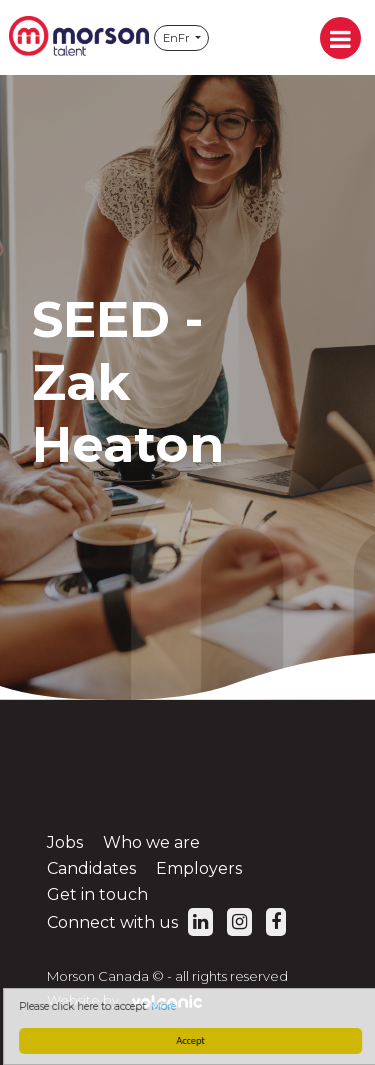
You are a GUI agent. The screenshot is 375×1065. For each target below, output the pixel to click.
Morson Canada (79, 37)
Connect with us (130, 922)
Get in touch (97, 894)
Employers (199, 868)
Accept (193, 1040)
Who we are (151, 842)
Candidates (91, 868)
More (165, 1006)
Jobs (65, 842)
